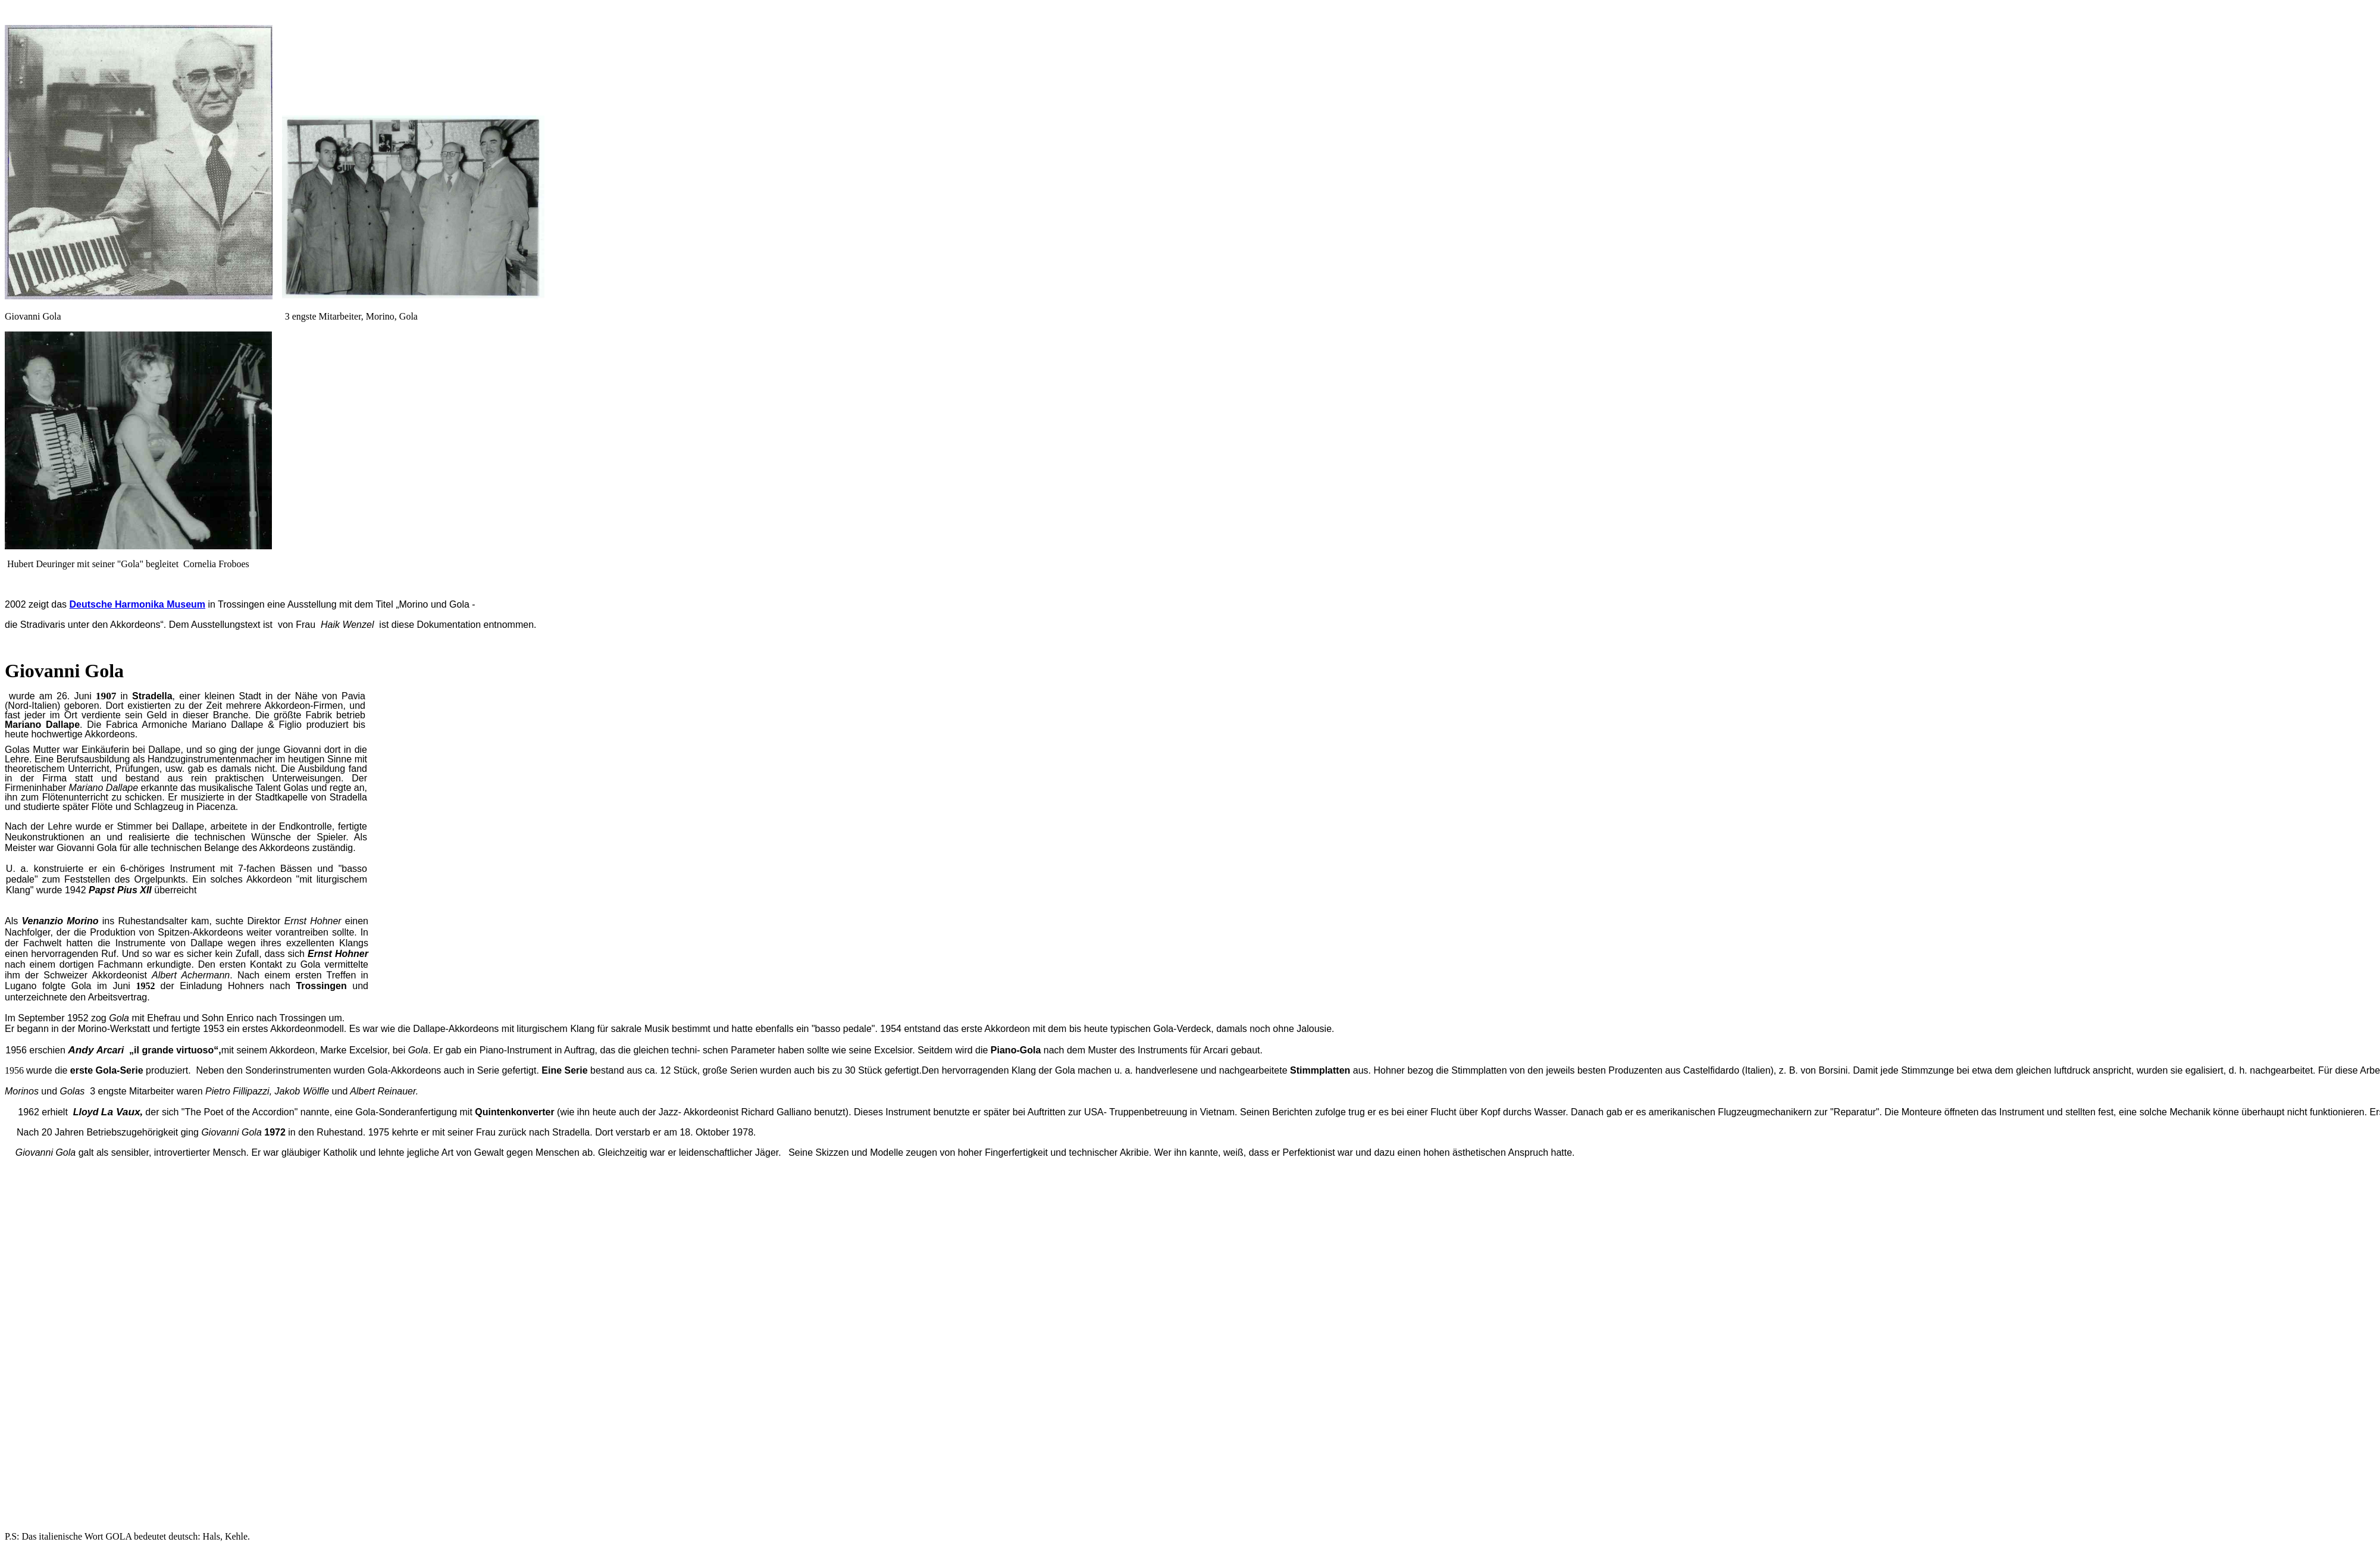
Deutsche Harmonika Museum (138, 604)
